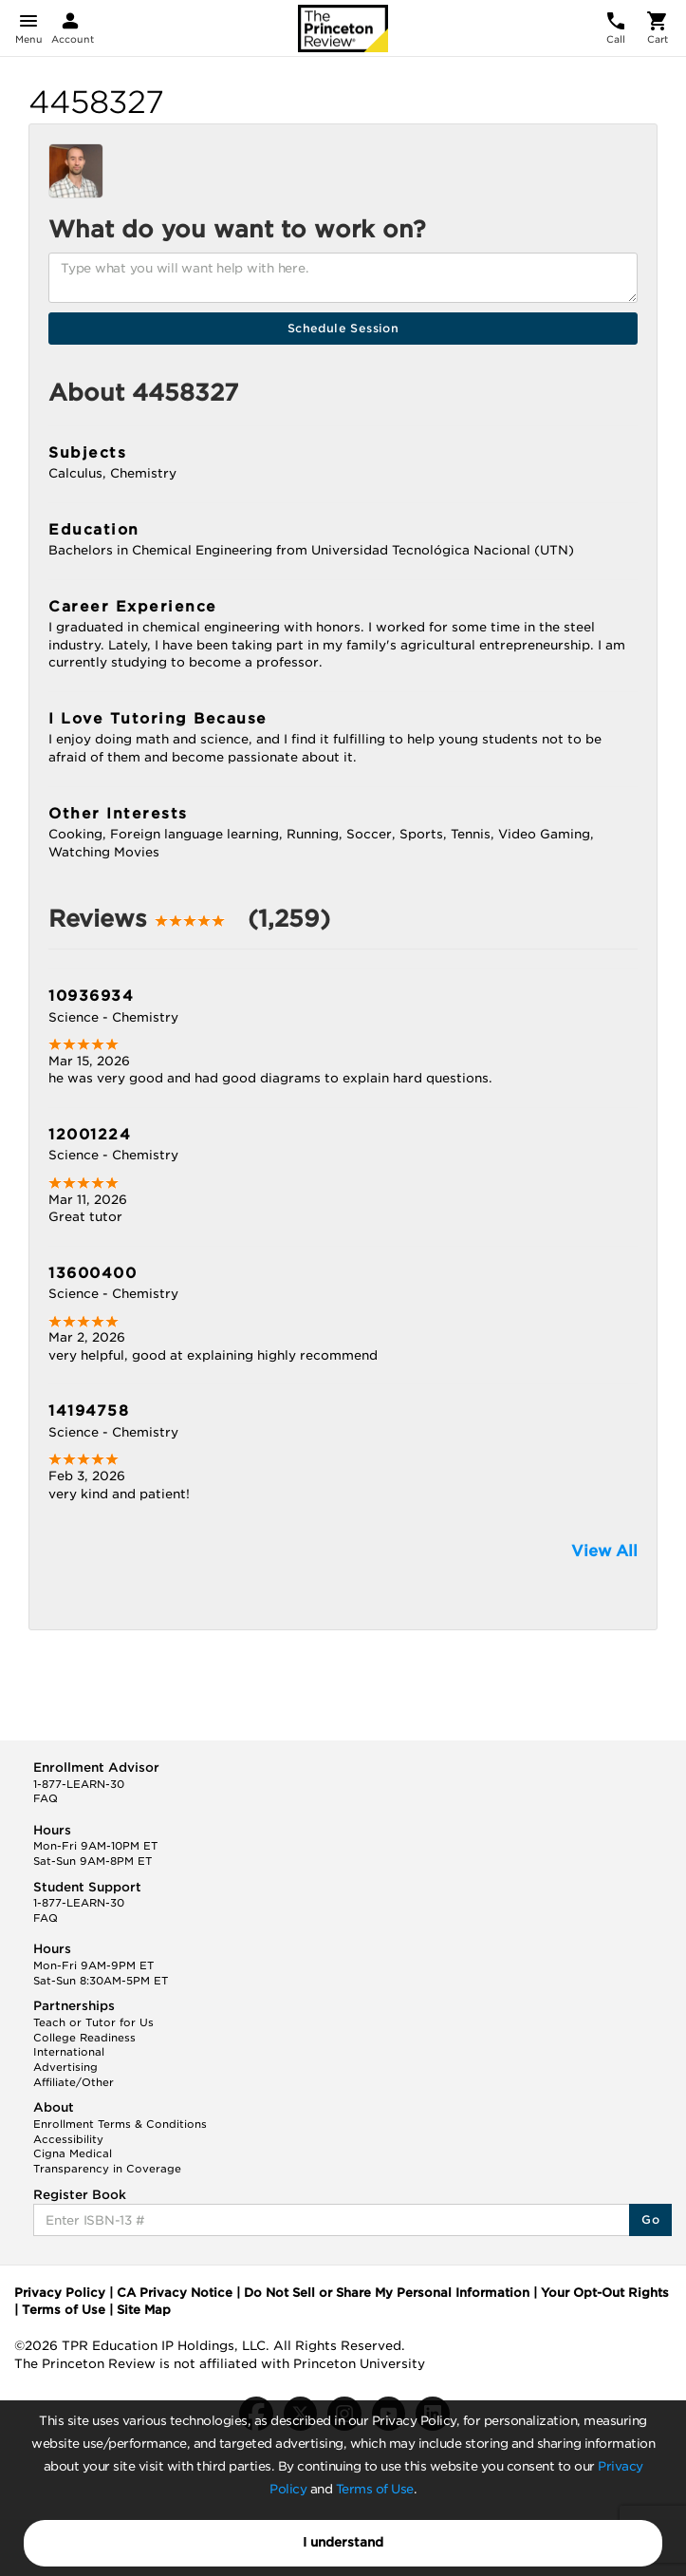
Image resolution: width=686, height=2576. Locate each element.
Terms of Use (375, 2489)
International (68, 2052)
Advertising (65, 2067)
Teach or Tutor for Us (93, 2022)
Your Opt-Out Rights (605, 2292)
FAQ (45, 1798)
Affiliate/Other (73, 2082)
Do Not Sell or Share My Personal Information (386, 2292)
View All (604, 1551)
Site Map (144, 2310)
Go (650, 2219)
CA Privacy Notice (174, 2292)
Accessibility (68, 2139)
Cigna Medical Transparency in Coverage (107, 2161)
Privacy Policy (59, 2292)
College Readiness (84, 2037)
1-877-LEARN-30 (78, 1784)
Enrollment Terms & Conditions (120, 2124)
